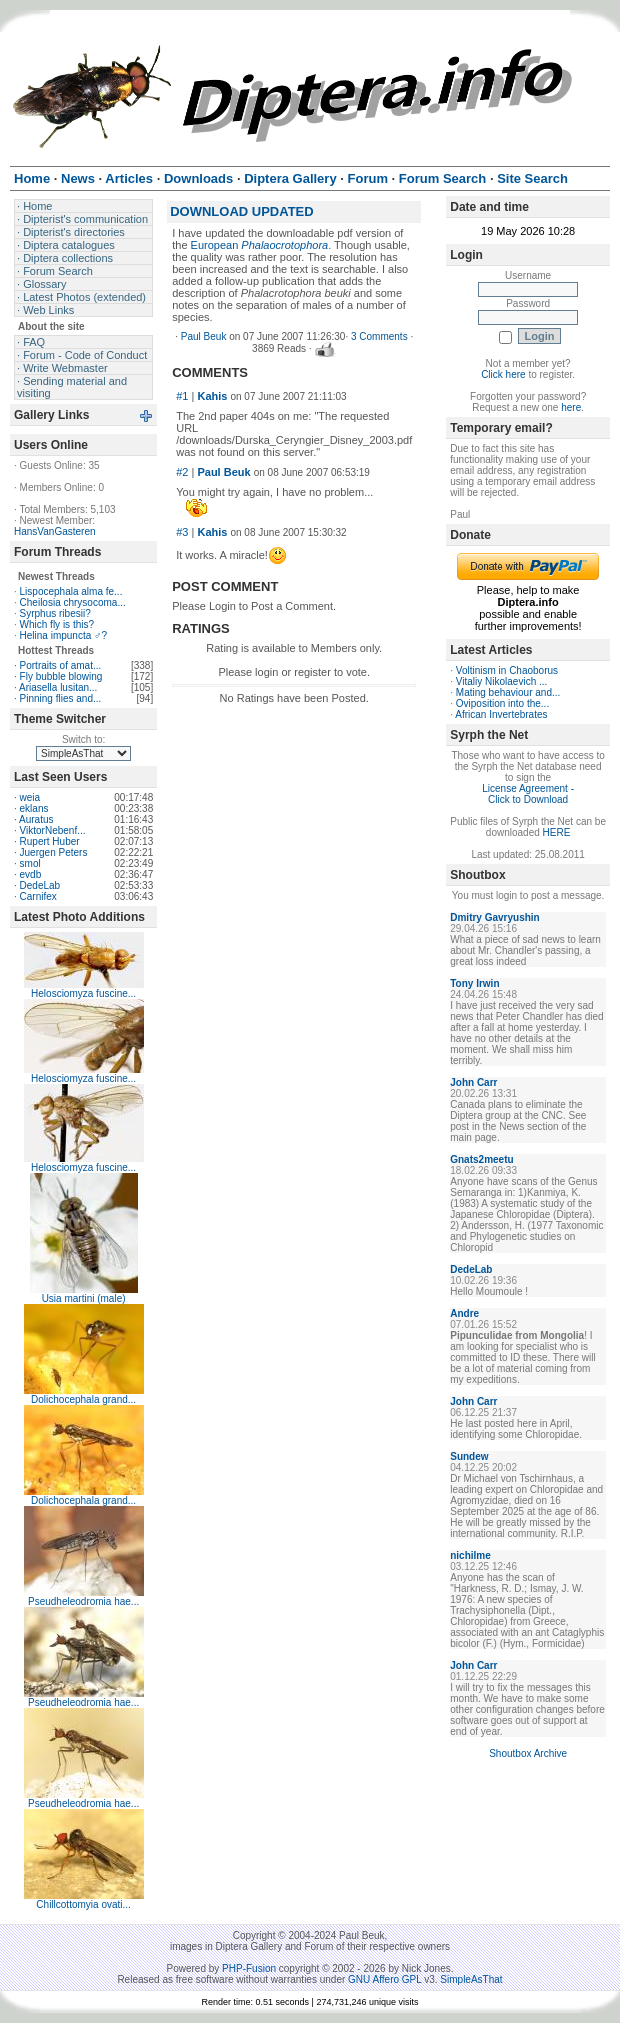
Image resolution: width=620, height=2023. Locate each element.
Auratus (36, 819)
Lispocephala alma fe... (71, 591)
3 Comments (379, 336)
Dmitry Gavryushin (494, 917)
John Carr (473, 1082)
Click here (503, 374)
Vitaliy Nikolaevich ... (502, 681)
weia (30, 797)
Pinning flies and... (61, 698)
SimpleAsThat (471, 1979)
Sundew (469, 1456)
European (260, 245)
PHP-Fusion (249, 1968)
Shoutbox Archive (528, 1753)
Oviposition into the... (502, 703)
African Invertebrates (501, 714)
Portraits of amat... (61, 665)
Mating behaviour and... (508, 692)
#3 (182, 532)
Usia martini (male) (84, 1298)
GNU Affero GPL (384, 1979)
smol (30, 863)
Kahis (212, 396)
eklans (34, 808)
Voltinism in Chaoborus (507, 670)
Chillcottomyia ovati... (83, 1904)
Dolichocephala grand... (83, 1399)
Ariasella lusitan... (58, 687)
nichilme (470, 1555)
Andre (464, 1313)
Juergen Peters (54, 852)
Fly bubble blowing (61, 676)
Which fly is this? (57, 624)
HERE (557, 832)
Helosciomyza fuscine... (83, 993)
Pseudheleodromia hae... (83, 1601)
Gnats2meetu (481, 1159)
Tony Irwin (474, 983)
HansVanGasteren (55, 531)
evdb (31, 874)
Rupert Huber (50, 841)
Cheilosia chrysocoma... (73, 602)
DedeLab (40, 885)
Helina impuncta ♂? (64, 635)
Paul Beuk (204, 336)
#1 (182, 396)
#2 (182, 472)
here (571, 407)
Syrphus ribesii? (55, 613)
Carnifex (38, 896)
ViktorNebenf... (53, 830)
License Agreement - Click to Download (528, 794)
